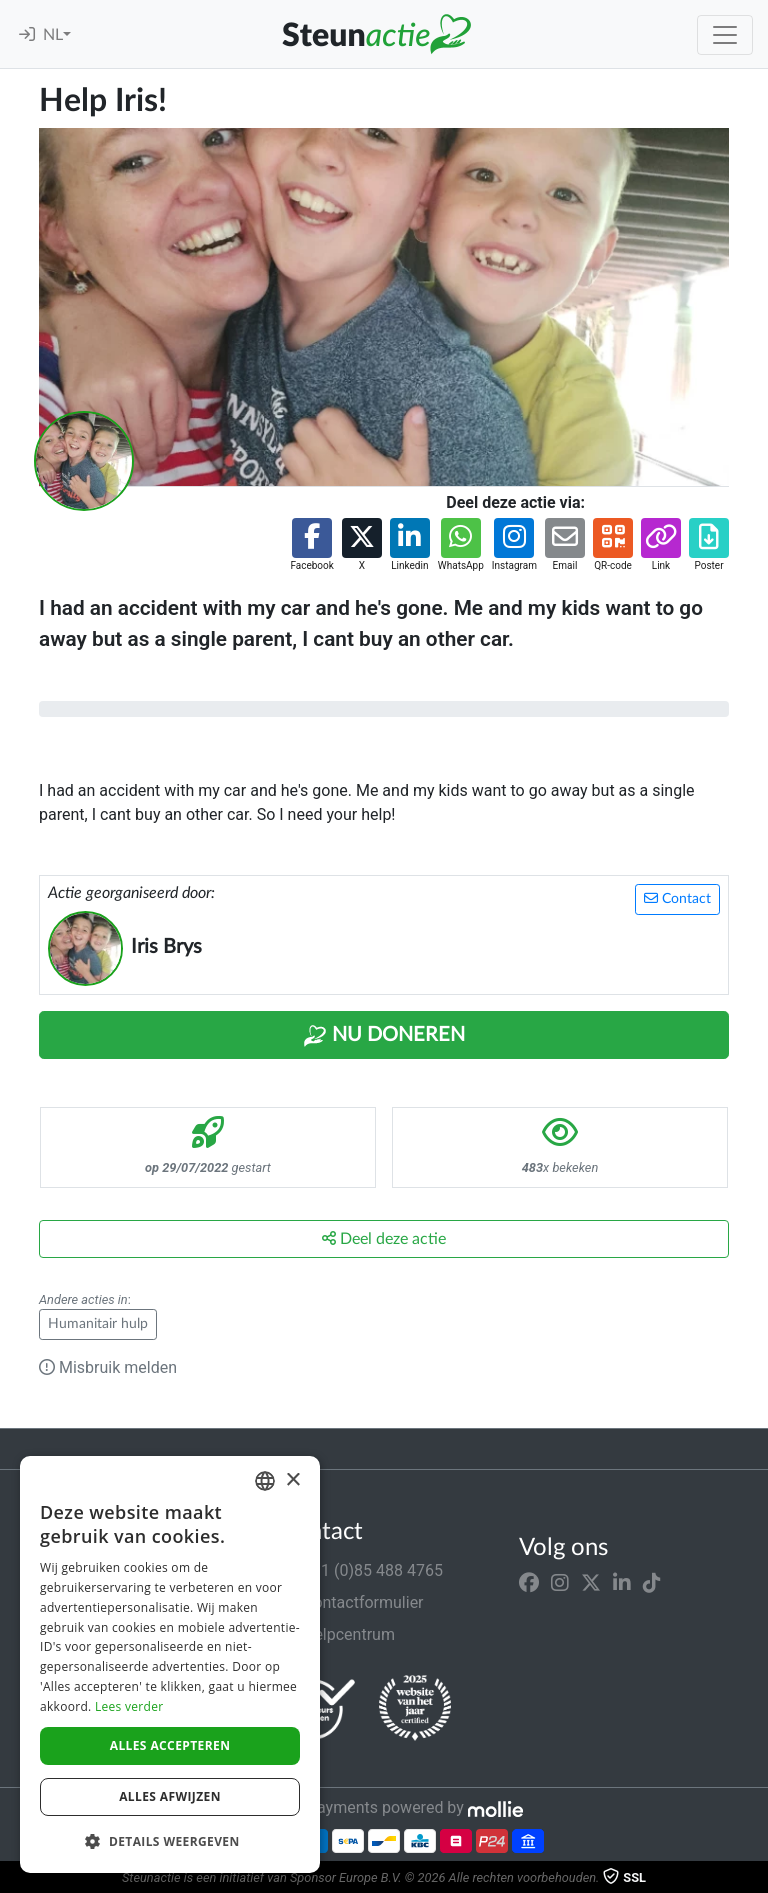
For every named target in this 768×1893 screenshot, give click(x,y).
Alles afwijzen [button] (170, 1796)
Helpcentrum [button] (337, 1634)
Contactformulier (351, 1602)
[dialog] (170, 1664)
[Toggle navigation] (725, 35)
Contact (677, 898)
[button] (311, 545)
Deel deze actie (384, 1238)
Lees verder (129, 1706)
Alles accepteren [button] (170, 1745)
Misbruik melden (108, 1367)
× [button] (292, 1480)
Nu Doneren (384, 1036)
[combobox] (265, 1481)
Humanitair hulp (98, 1324)
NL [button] (53, 35)
